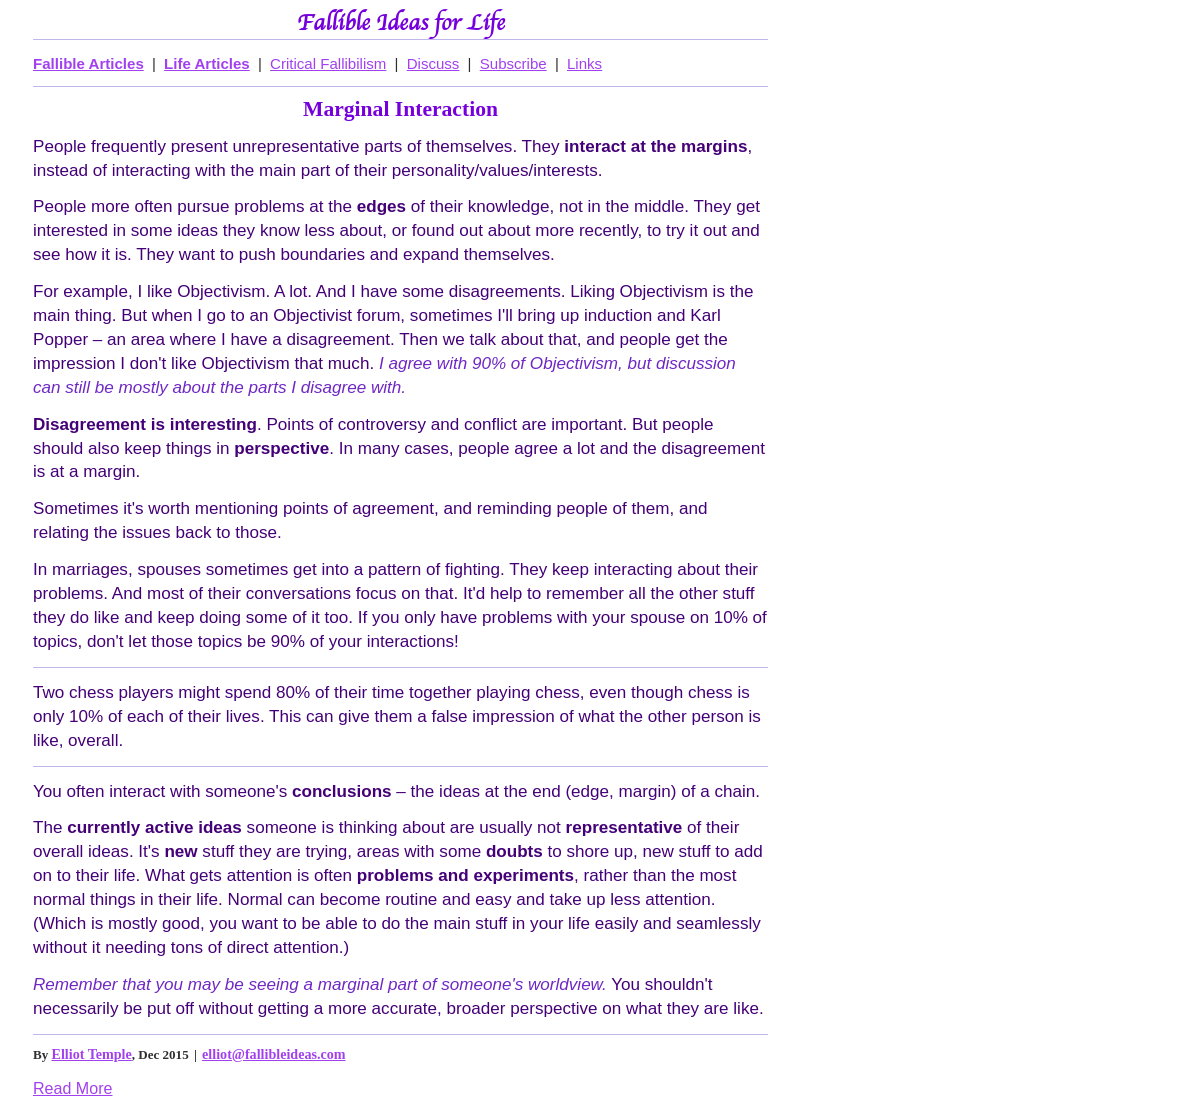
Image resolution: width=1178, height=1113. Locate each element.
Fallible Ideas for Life (401, 23)
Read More (72, 1088)
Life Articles (207, 63)
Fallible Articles (88, 63)
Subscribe (513, 63)
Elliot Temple (92, 1054)
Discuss (433, 63)
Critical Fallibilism (328, 63)
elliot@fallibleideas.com (273, 1054)
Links (584, 63)
